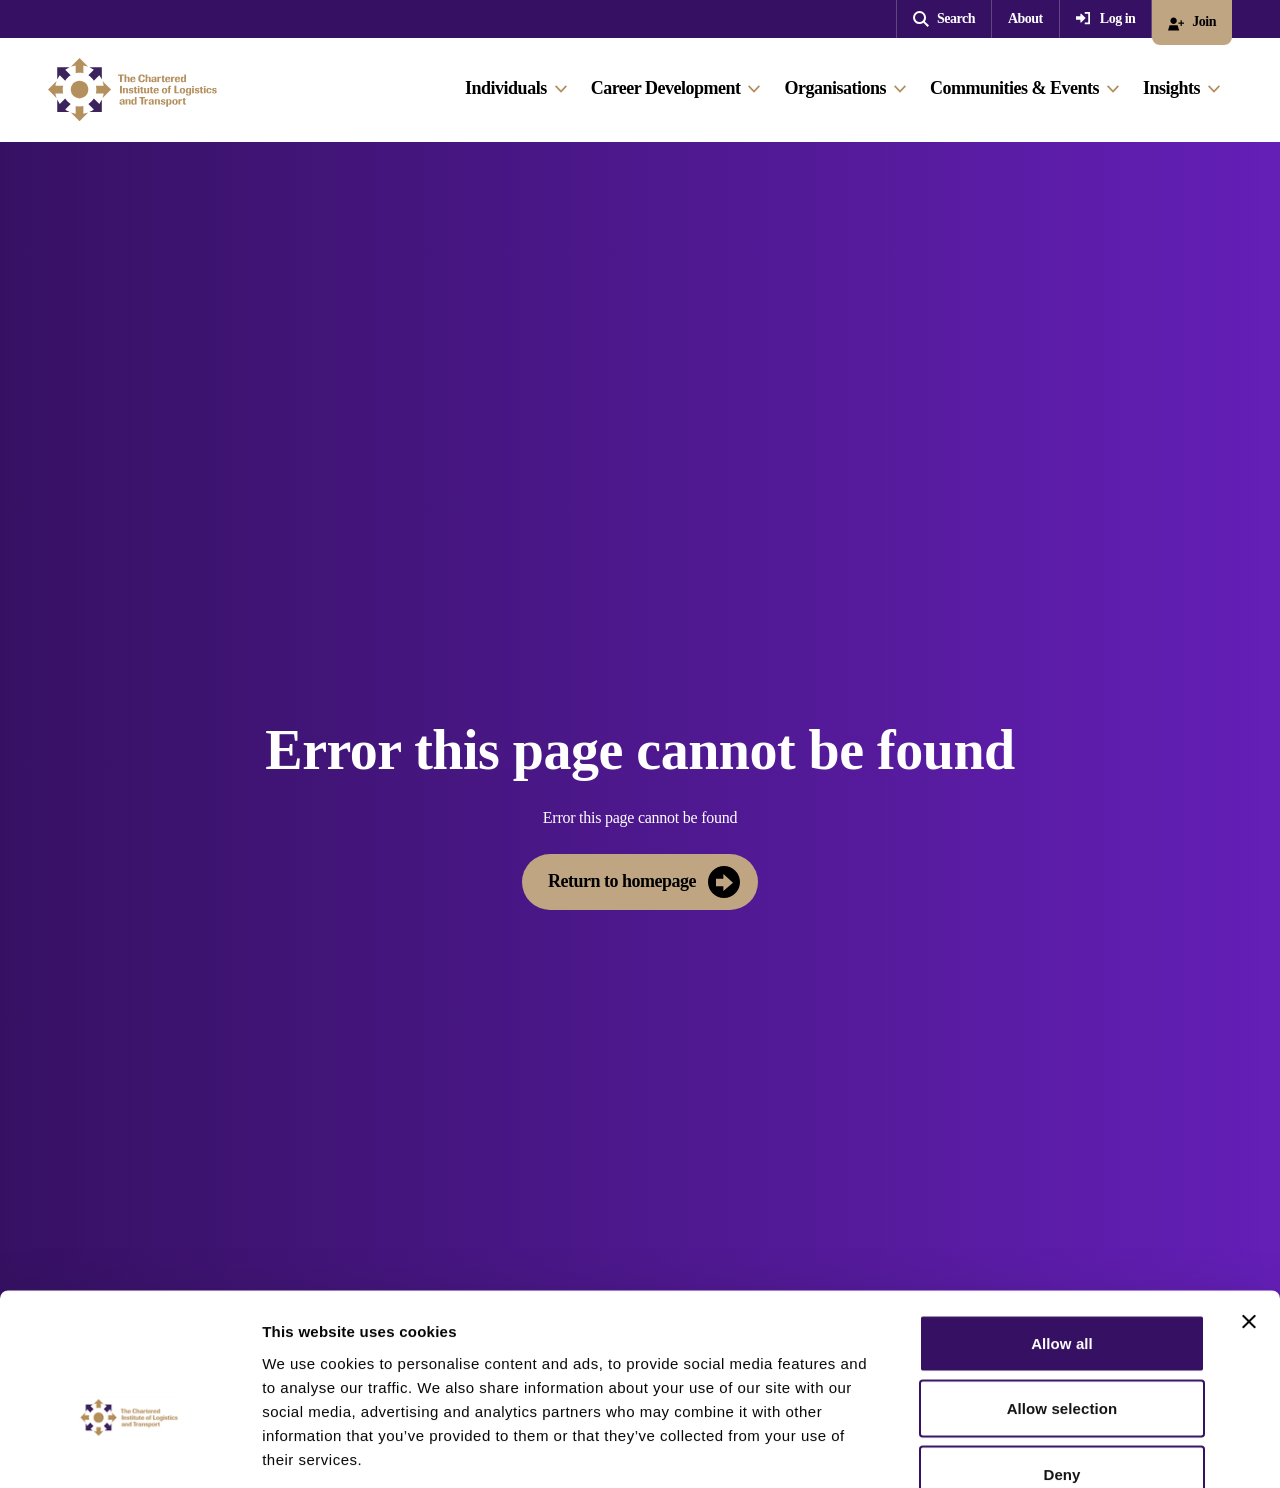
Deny (1061, 1356)
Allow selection (1062, 1291)
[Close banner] (1249, 1204)
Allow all (1062, 1225)
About (1025, 18)
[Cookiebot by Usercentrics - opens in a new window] (129, 1449)
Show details (1049, 1448)
